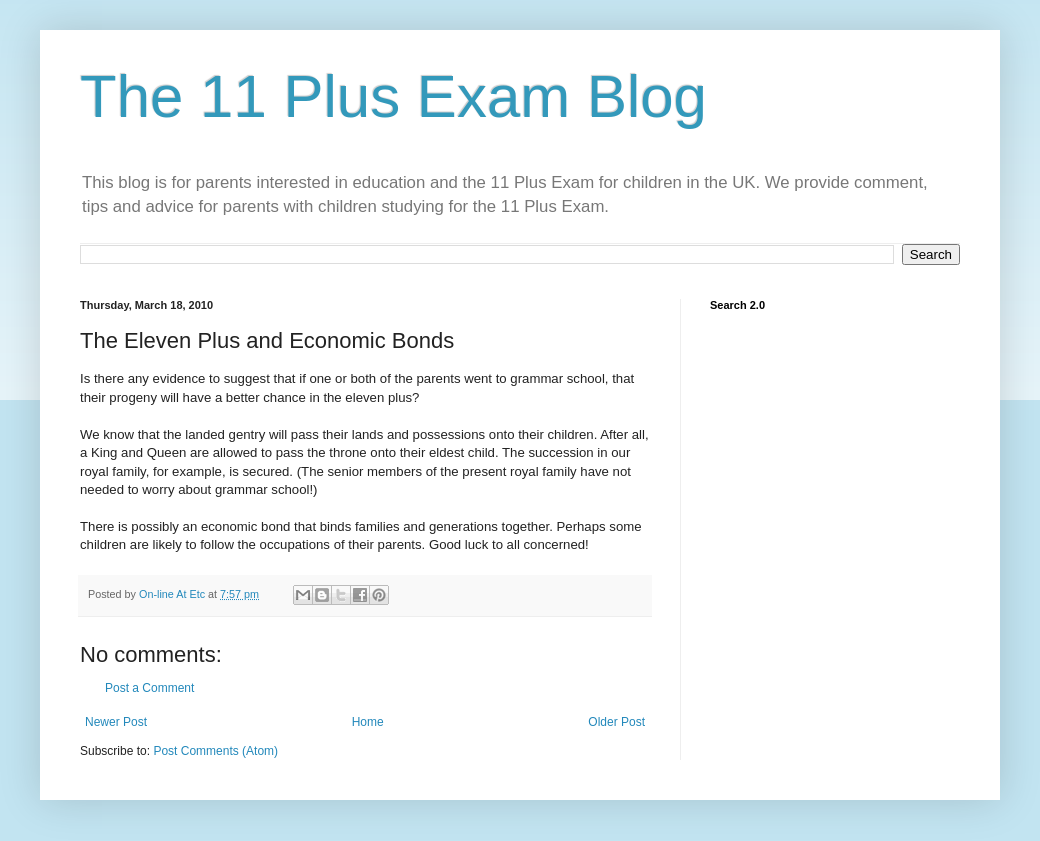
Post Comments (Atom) (215, 751)
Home (368, 722)
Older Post (616, 722)
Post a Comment (149, 688)
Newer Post (116, 722)
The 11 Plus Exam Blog (393, 96)
